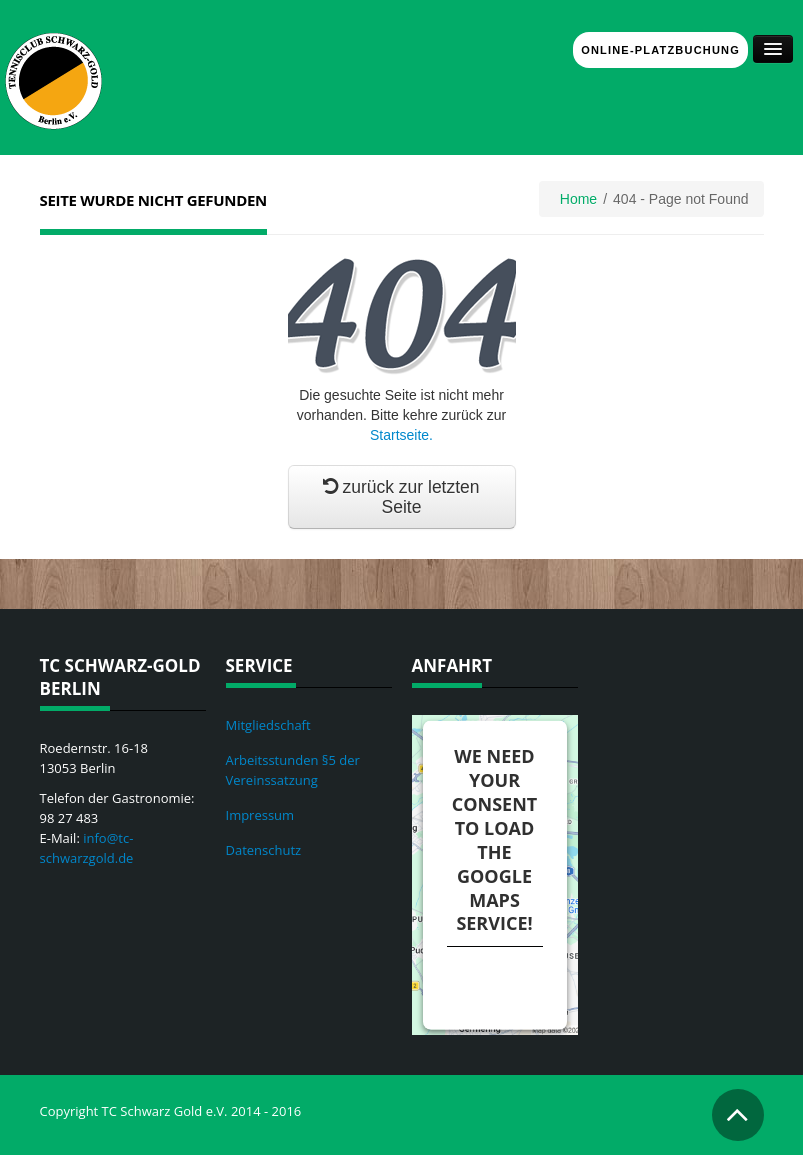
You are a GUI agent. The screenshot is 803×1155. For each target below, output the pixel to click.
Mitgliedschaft (268, 725)
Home (578, 199)
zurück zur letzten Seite (401, 497)
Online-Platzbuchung (660, 50)
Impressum (260, 815)
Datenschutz (264, 850)
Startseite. (401, 435)
